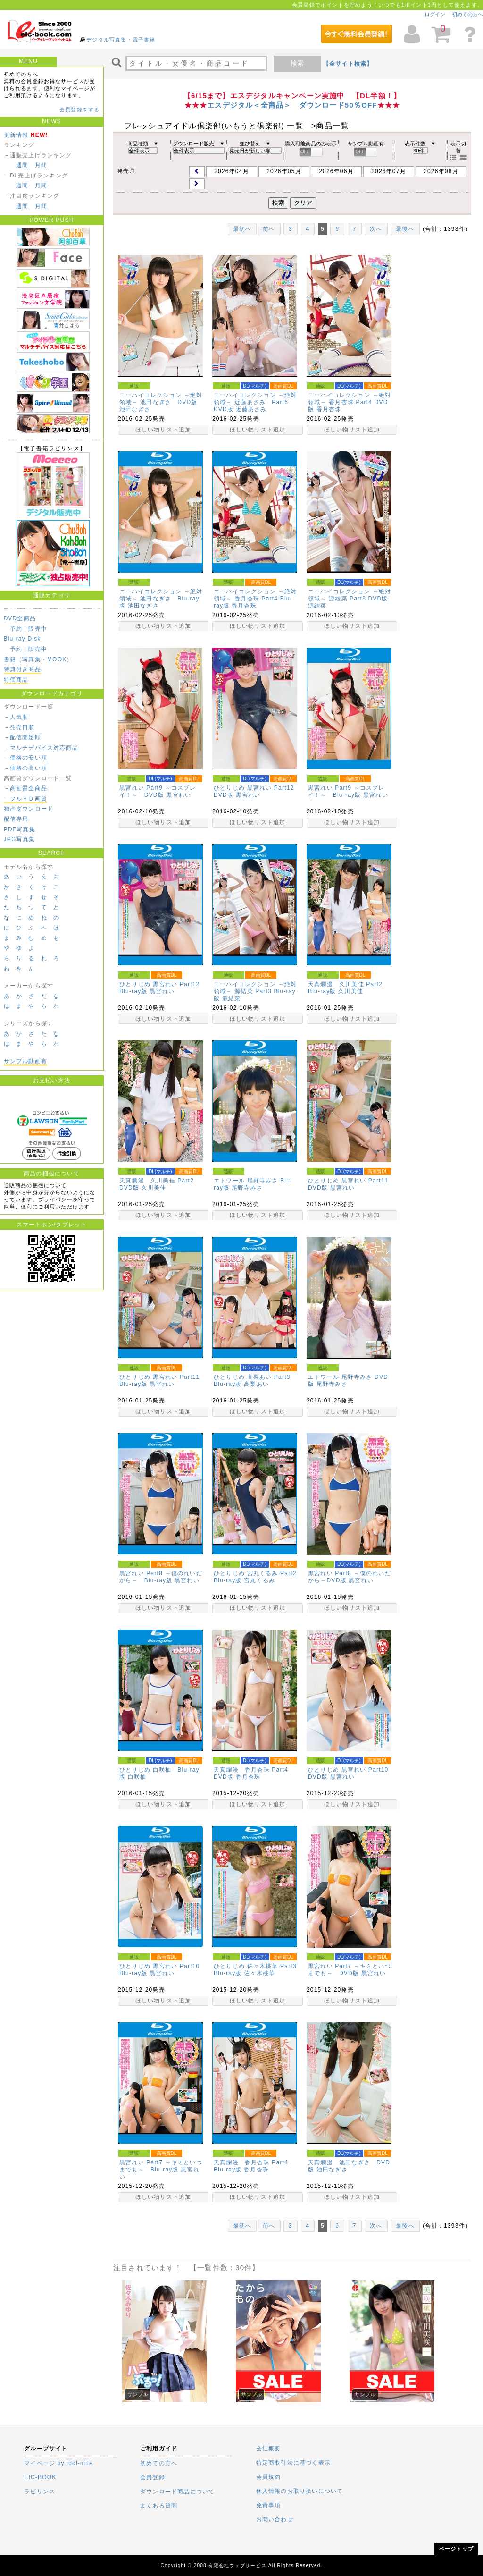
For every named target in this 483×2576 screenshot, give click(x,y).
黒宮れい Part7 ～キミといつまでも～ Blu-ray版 (160, 2166)
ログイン (435, 14)
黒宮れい (178, 795)
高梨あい (256, 1384)
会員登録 (152, 2477)
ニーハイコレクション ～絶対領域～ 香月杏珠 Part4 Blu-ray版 (255, 598)
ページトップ (456, 2548)
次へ (376, 229)
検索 (297, 63)
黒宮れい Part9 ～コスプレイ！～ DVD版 (157, 791)
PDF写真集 (19, 829)
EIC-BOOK (40, 2477)
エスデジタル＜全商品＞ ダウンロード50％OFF (292, 105)
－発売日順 (19, 727)
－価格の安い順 (25, 757)
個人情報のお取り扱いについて (299, 2491)
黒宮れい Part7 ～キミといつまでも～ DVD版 (349, 1969)
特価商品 (16, 679)
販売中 (37, 628)
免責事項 (268, 2505)
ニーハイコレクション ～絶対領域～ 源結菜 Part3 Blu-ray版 (255, 991)
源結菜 (317, 605)
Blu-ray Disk (22, 638)
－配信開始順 (22, 737)
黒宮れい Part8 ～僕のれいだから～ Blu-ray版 (160, 1577)
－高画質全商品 (25, 788)
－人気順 (16, 717)
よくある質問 (158, 2505)
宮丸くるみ (259, 1580)
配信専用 (16, 819)
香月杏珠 (328, 409)
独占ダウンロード (29, 808)
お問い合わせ (274, 2519)
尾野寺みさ (247, 1187)
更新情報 (16, 135)
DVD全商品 (20, 618)
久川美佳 (350, 991)
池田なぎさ (134, 409)
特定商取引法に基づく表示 (293, 2462)
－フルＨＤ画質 (25, 798)
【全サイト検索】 (348, 63)
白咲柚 (137, 1777)
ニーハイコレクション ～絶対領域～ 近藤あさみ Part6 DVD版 (255, 402)
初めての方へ (467, 14)
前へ (269, 229)
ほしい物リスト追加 (163, 429)
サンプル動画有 (25, 1061)
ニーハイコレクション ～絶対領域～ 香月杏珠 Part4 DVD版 (349, 402)
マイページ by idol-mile (58, 2463)
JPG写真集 (19, 839)
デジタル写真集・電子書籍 (120, 39)
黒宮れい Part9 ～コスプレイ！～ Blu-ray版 (346, 791)
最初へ (242, 229)
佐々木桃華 (259, 1973)
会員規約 (268, 2477)
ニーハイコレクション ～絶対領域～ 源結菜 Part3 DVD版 (349, 595)
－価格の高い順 (25, 768)
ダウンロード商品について (177, 2491)
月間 (41, 165)
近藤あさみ (251, 409)
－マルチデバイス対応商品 (41, 747)
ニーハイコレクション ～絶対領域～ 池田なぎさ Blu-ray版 (160, 598)
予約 (16, 628)
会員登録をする (79, 109)
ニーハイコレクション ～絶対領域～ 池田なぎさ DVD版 (160, 398)
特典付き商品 (22, 669)
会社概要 (268, 2448)
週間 (22, 165)
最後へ (405, 229)
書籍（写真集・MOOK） (38, 659)
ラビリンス (39, 2491)
